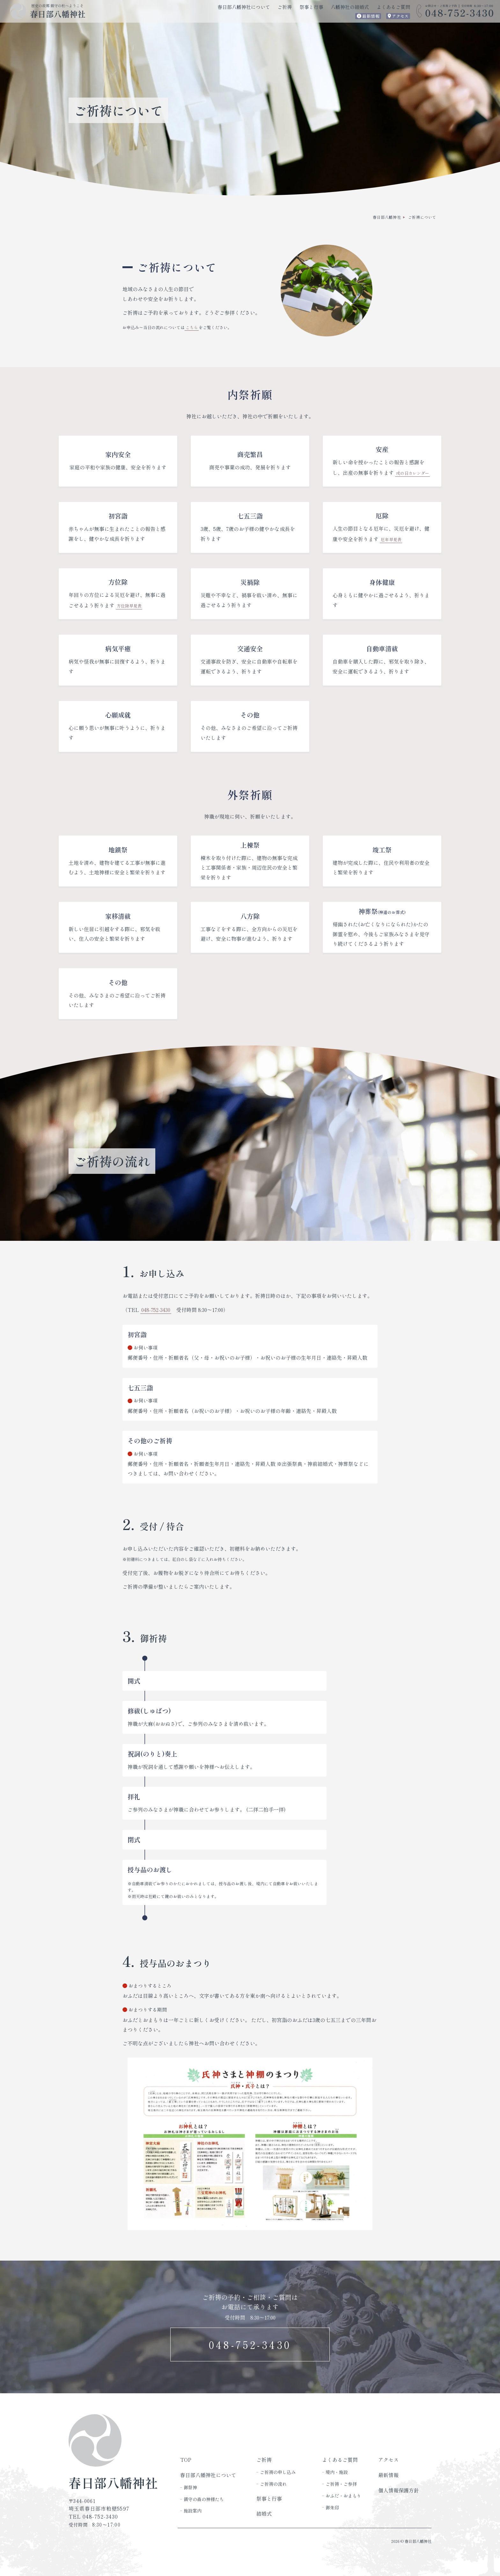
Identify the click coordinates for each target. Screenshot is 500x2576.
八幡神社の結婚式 (350, 7)
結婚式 (264, 2513)
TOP (185, 2459)
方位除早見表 (129, 606)
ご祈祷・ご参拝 (341, 2484)
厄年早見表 (391, 539)
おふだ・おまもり (343, 2495)
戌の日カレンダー (412, 473)
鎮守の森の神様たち (204, 2499)
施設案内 (193, 2510)
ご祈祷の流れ (273, 2484)
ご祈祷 (284, 7)
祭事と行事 (311, 7)
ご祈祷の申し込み (278, 2472)
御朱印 (332, 2507)
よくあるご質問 (393, 7)
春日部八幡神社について (243, 7)
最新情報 (371, 16)
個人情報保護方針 (398, 2490)
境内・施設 (337, 2472)
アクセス (400, 16)
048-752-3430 (155, 1310)
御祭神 (190, 2487)
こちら (192, 327)
